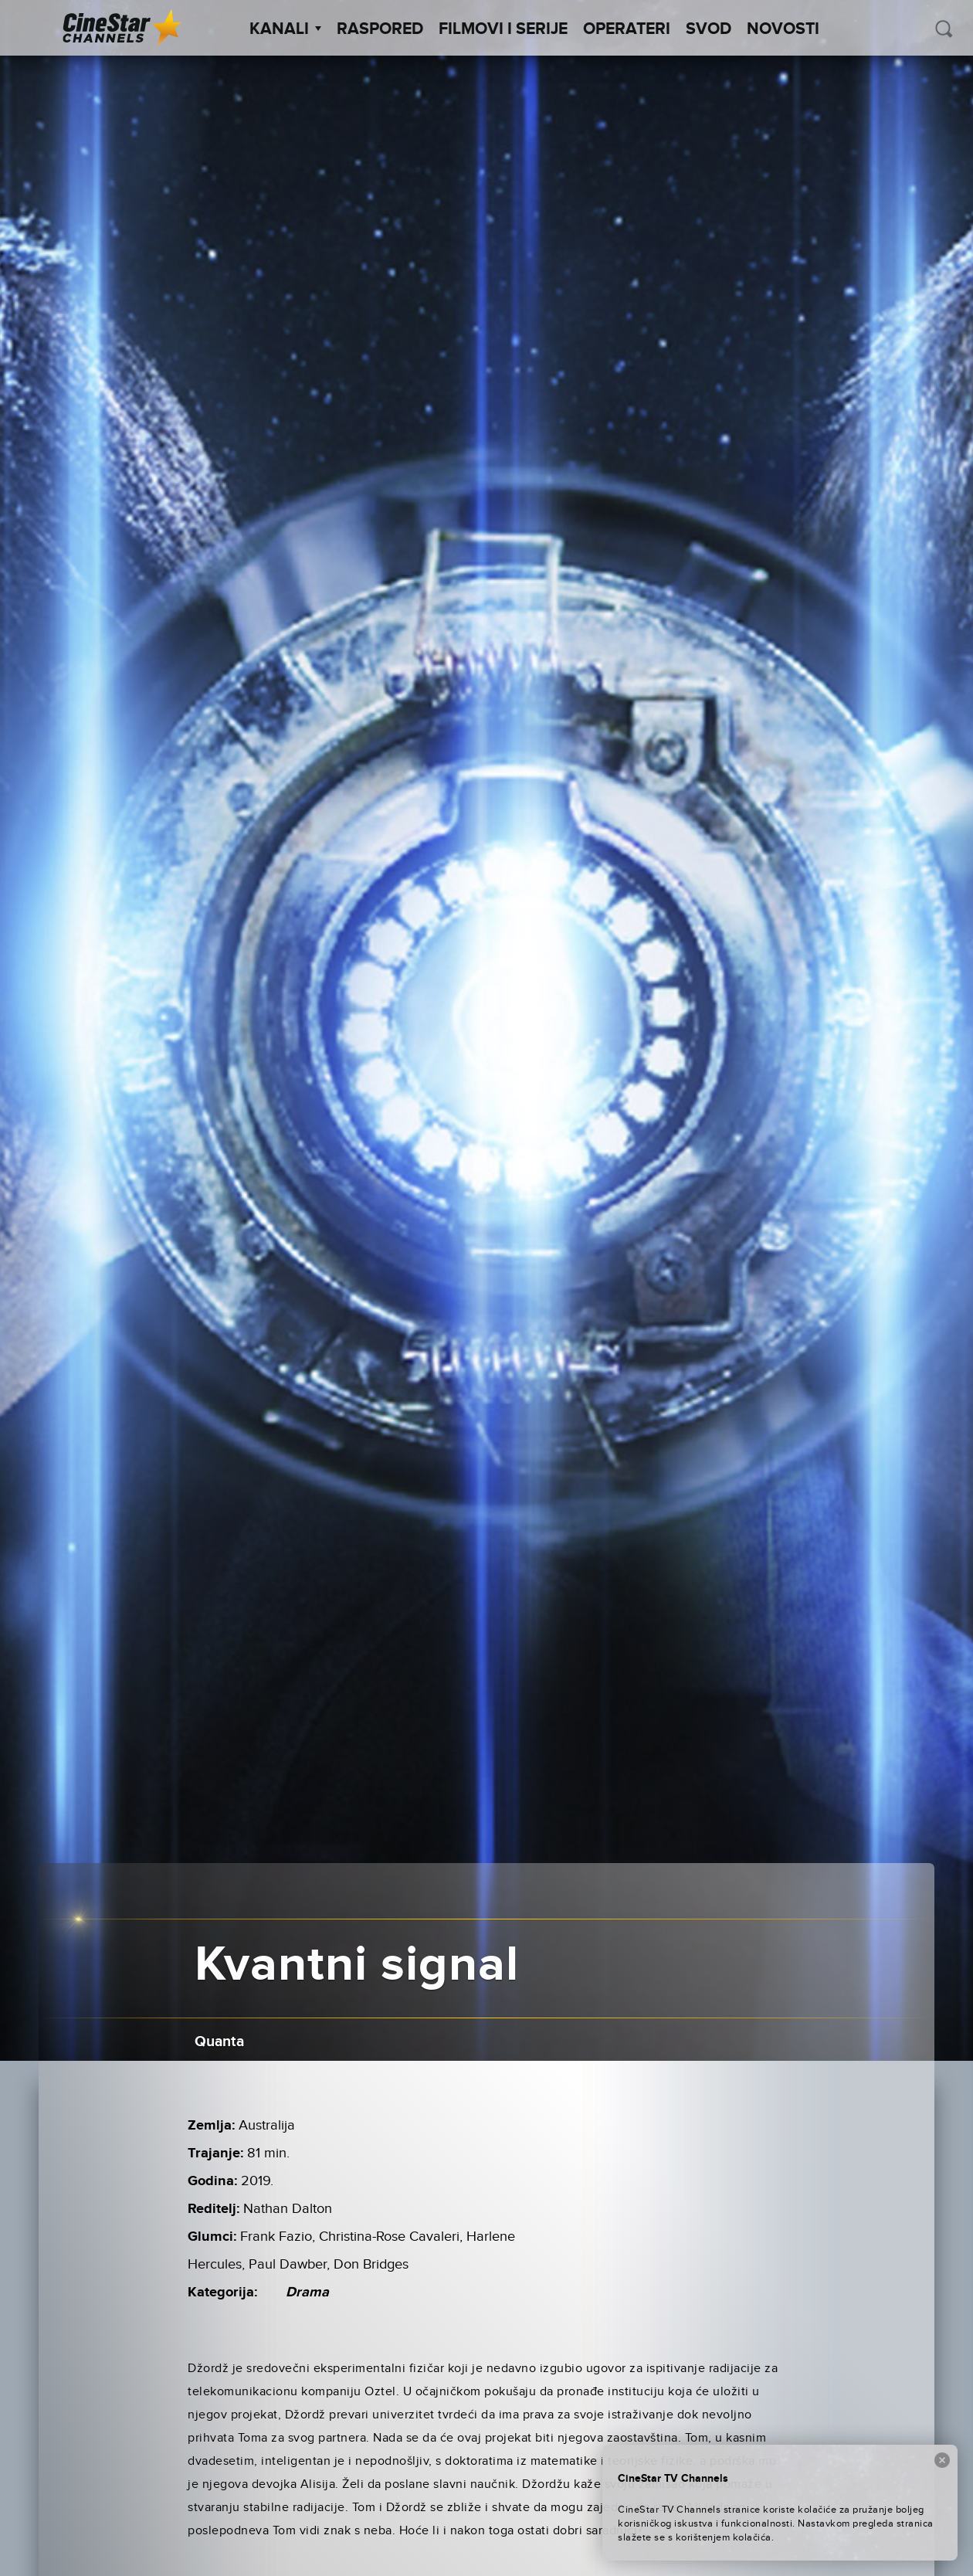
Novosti (783, 29)
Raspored (380, 29)
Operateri (626, 29)
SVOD (708, 29)
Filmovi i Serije (503, 29)
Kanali (285, 29)
